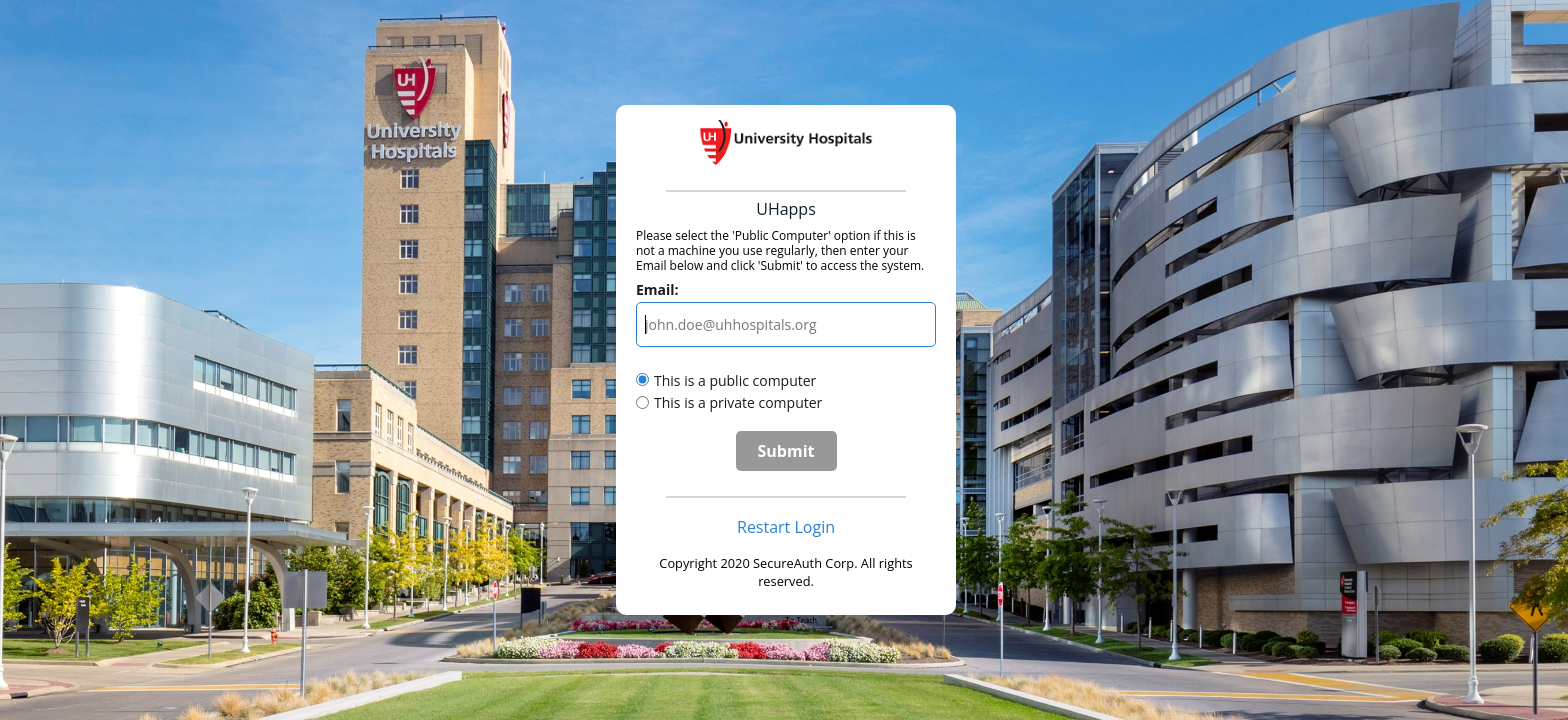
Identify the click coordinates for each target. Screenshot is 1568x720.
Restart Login (786, 527)
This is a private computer (738, 402)
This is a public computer (735, 380)
